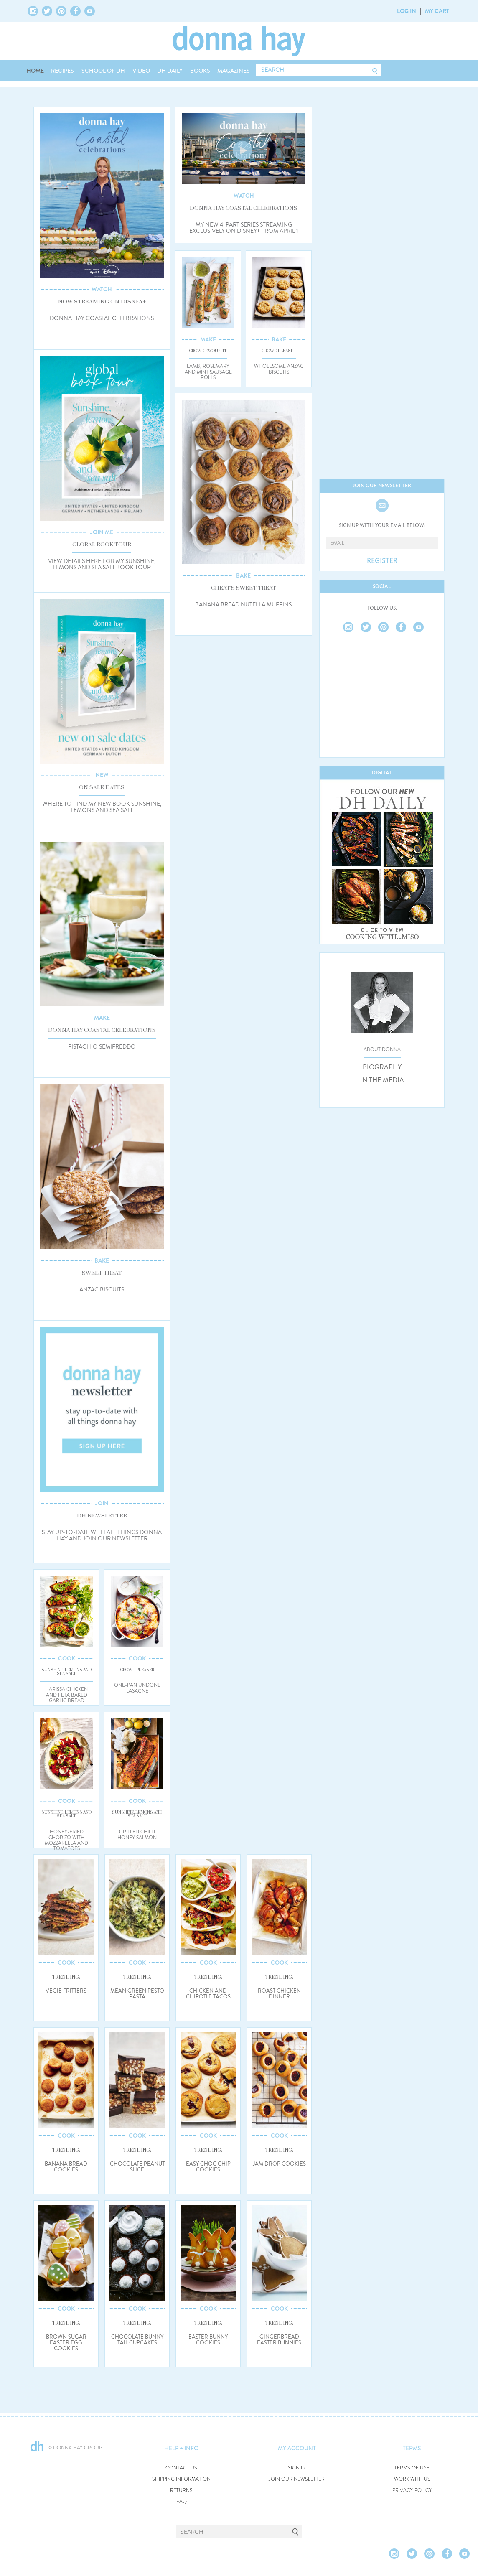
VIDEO (141, 70)
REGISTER (382, 560)
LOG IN (406, 11)
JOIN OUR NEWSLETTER (297, 2479)
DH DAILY (170, 70)
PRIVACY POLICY (412, 2490)
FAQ (181, 2501)
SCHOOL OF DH (103, 70)
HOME (35, 70)
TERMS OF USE (412, 2468)
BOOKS (200, 70)
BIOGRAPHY (382, 1067)
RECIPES (62, 70)
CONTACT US (181, 2468)
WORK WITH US (412, 2479)
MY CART (437, 11)
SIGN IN (297, 2468)
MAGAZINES (233, 70)
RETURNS (181, 2490)
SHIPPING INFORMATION (181, 2479)
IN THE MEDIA (382, 1080)
